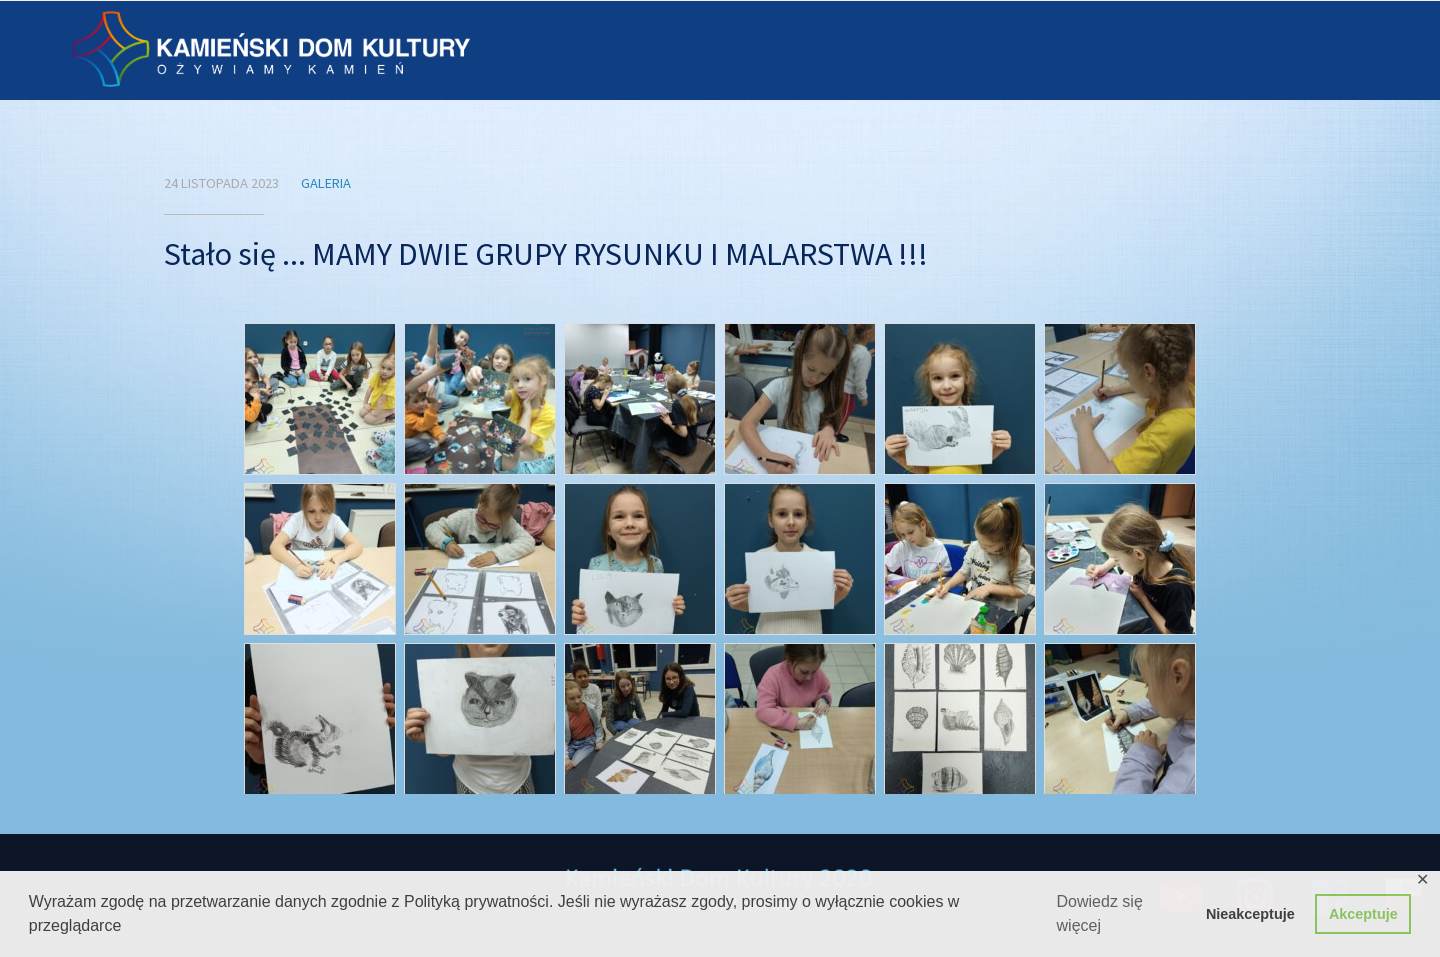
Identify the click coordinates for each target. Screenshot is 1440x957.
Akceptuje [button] (1363, 914)
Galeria (326, 183)
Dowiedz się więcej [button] (1100, 913)
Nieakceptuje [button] (1250, 914)
